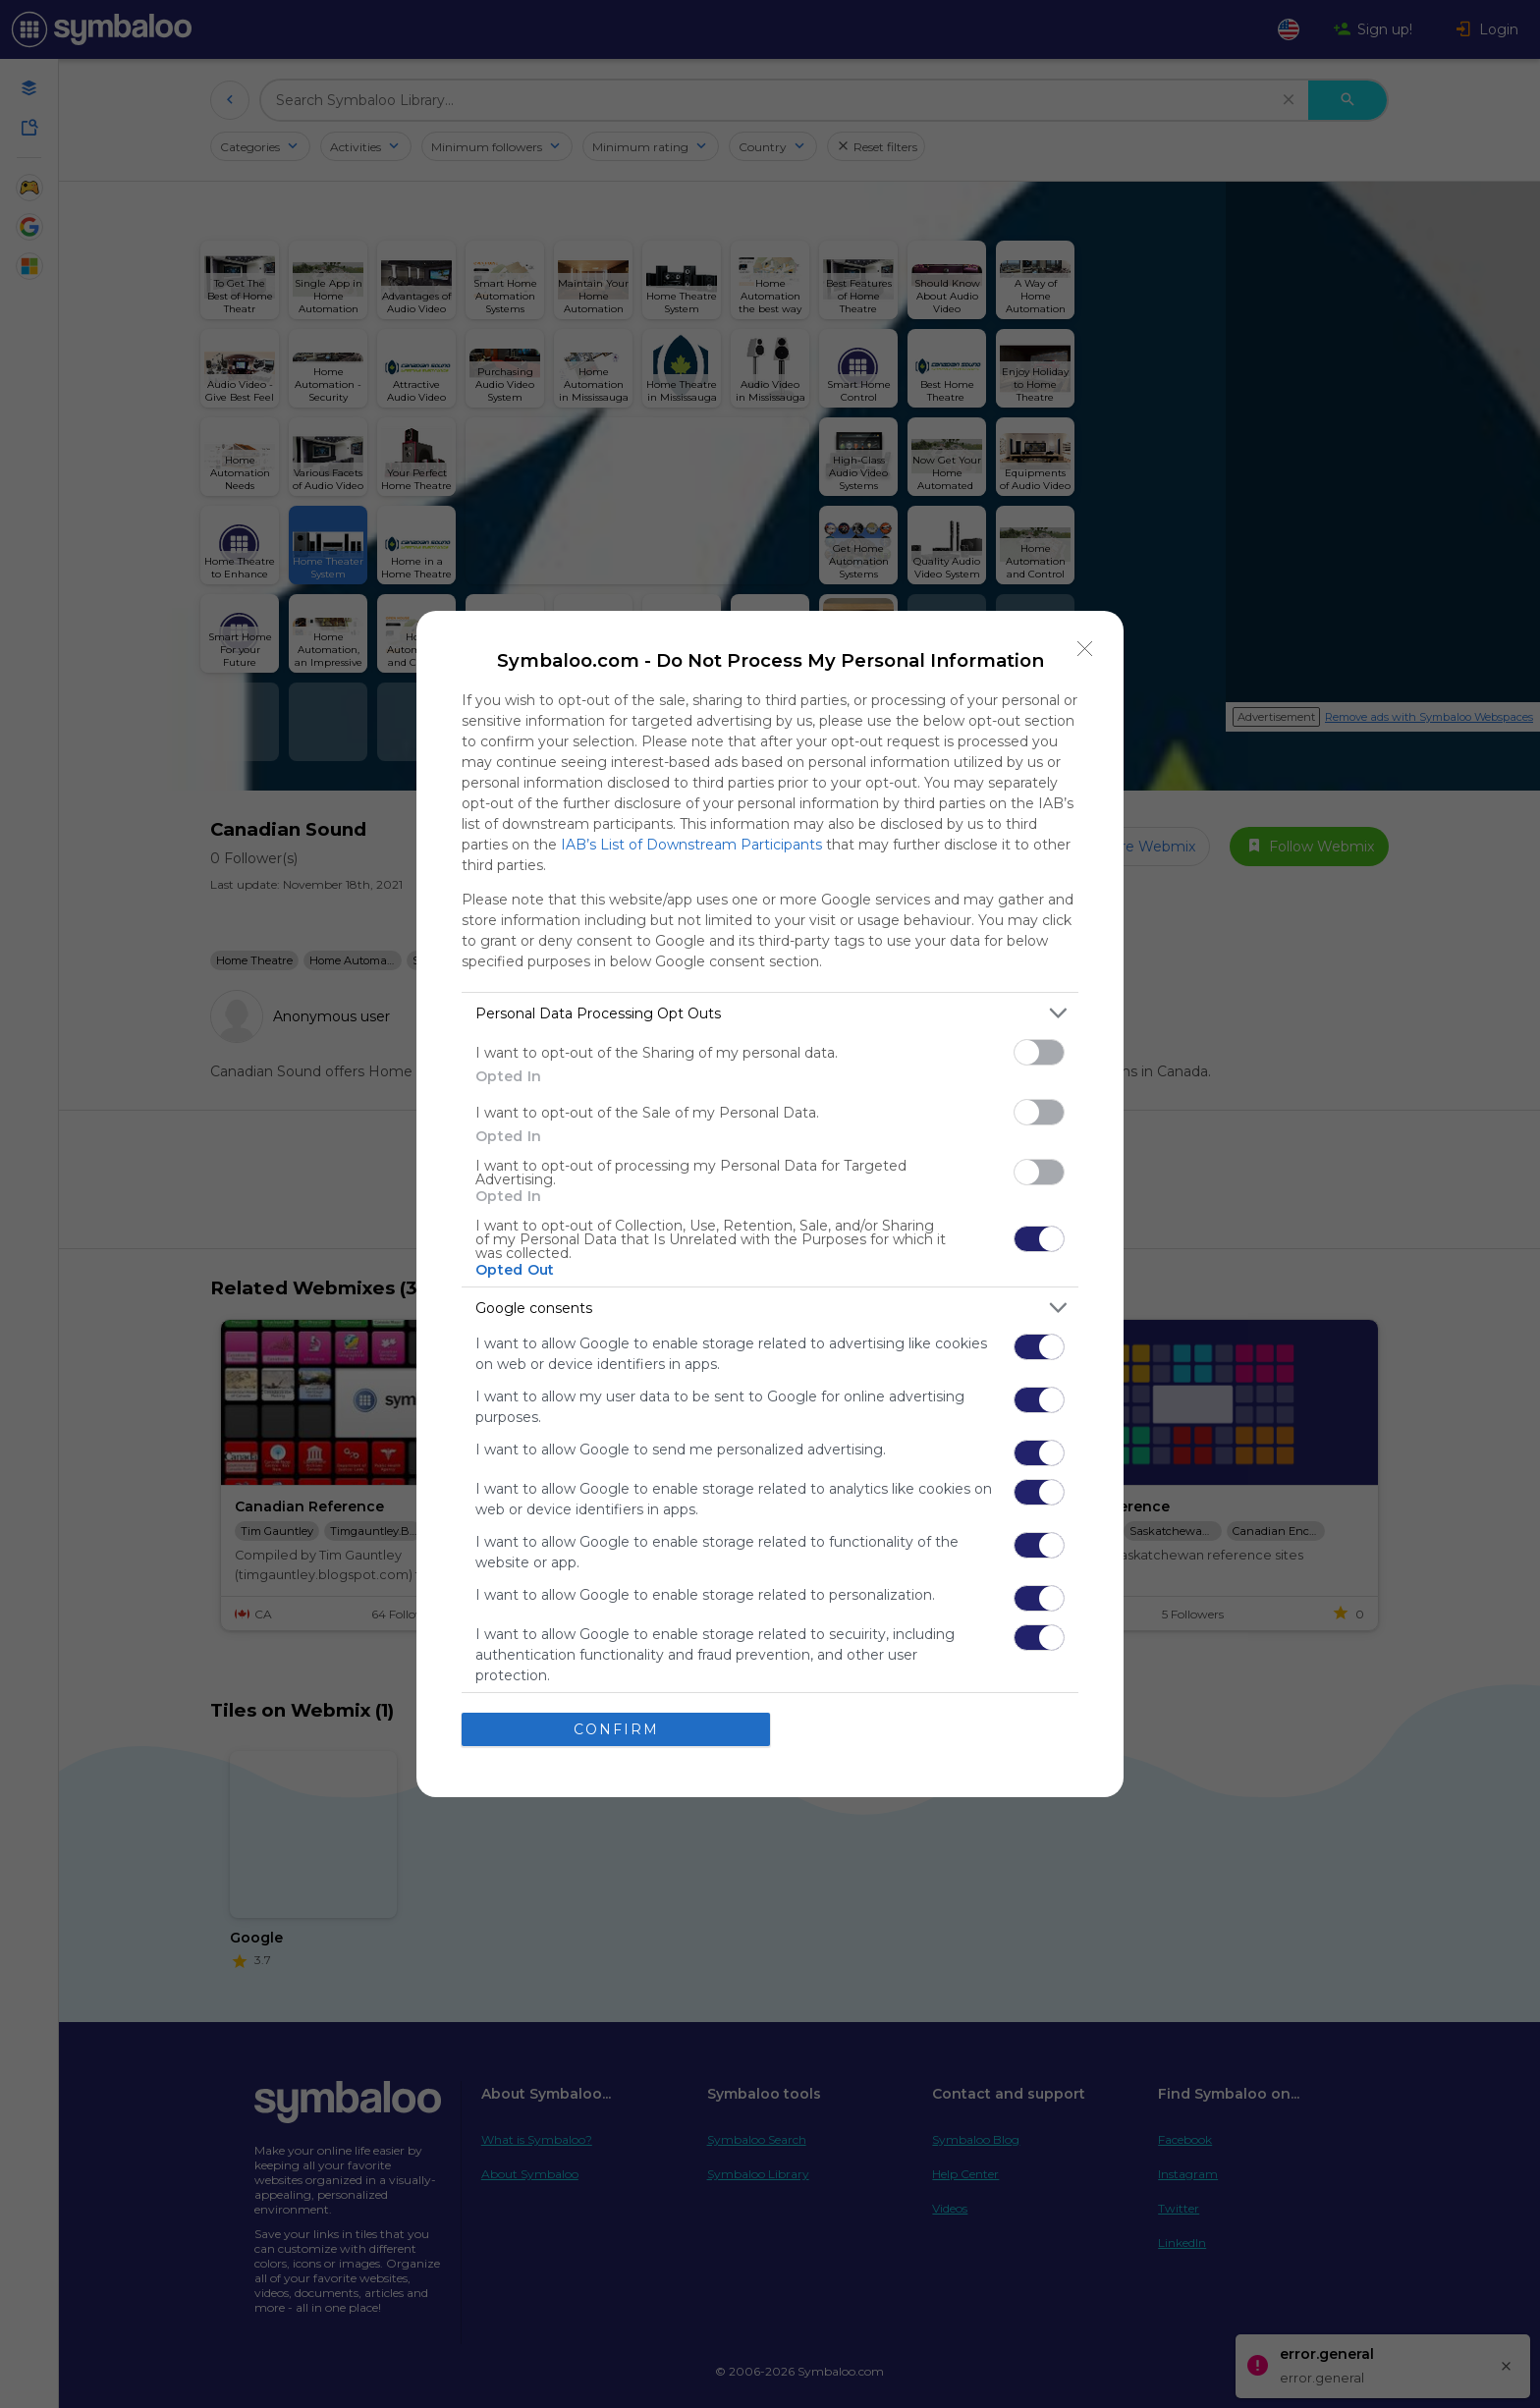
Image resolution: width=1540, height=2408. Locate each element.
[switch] (1039, 1052)
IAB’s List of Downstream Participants (691, 844)
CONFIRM (616, 1728)
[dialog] (770, 1204)
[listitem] (770, 1013)
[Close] (1085, 649)
